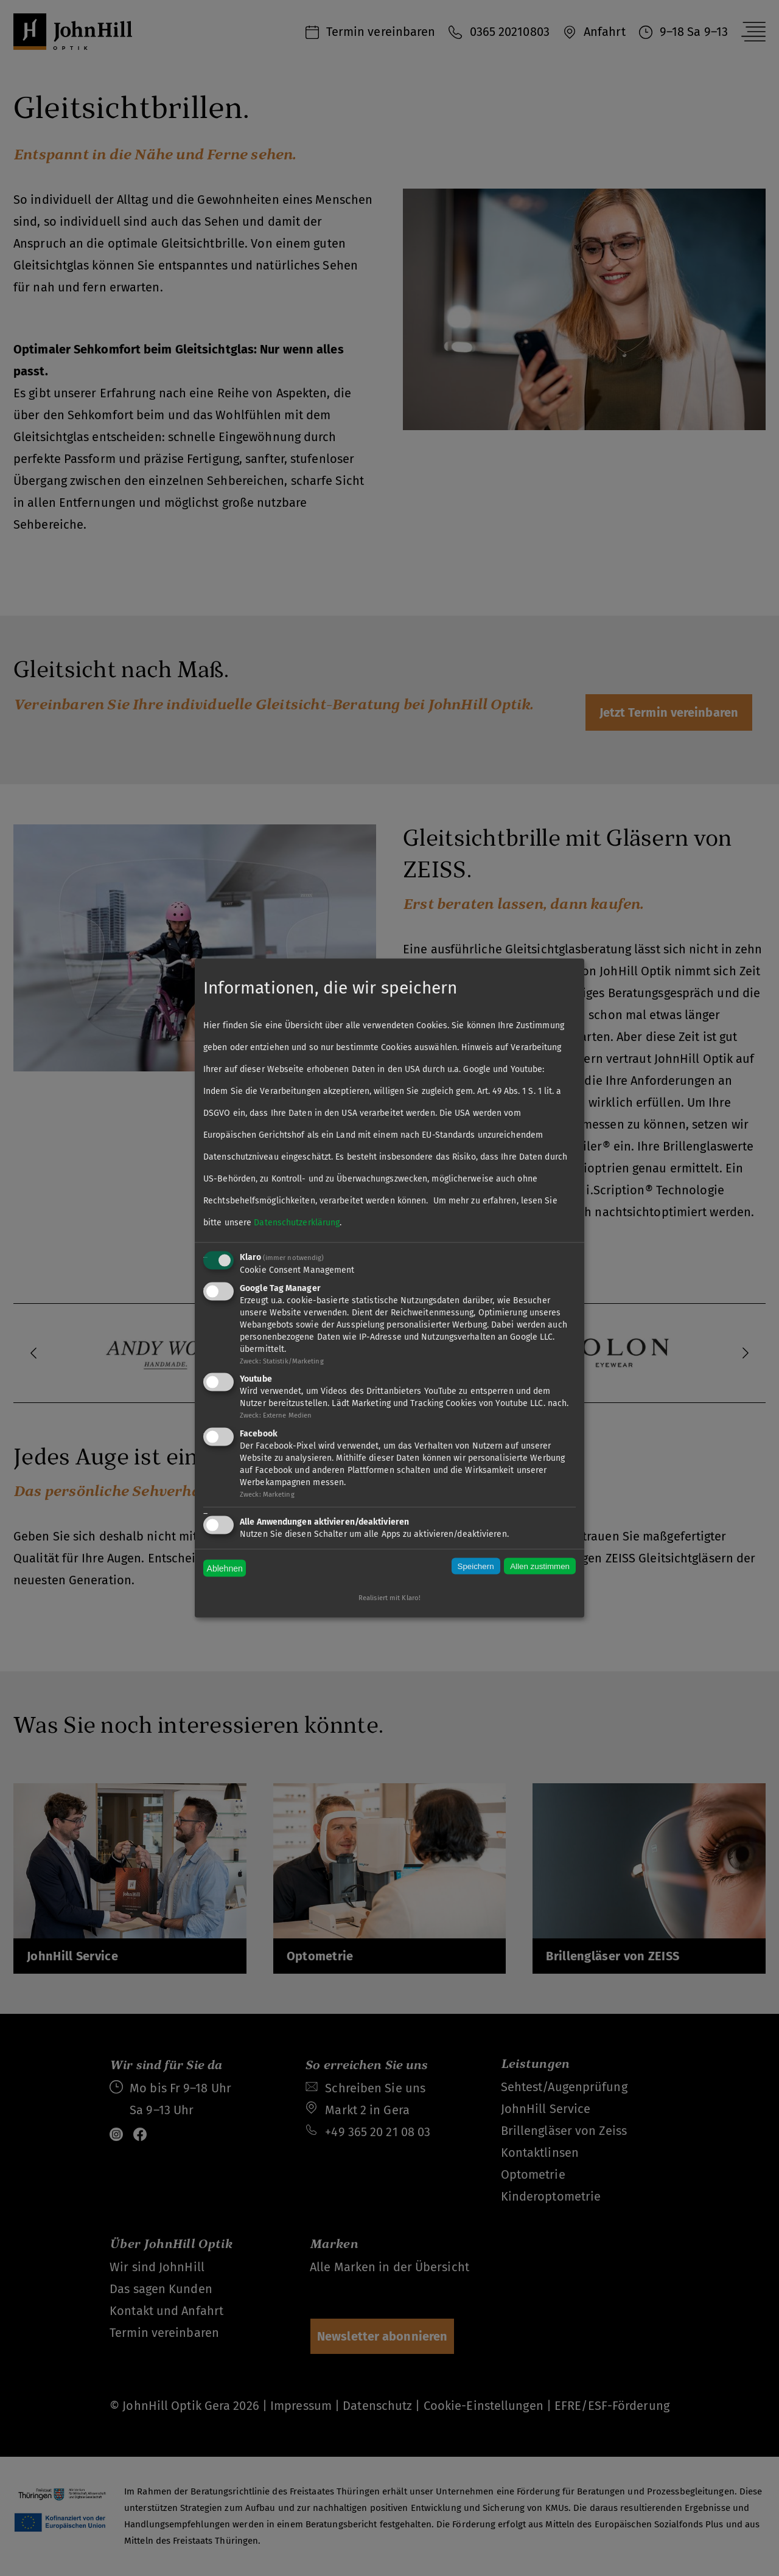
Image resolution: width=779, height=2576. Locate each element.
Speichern (476, 1566)
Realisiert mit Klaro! (389, 1597)
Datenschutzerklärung (297, 1222)
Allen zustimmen (540, 1566)
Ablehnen (225, 1568)
